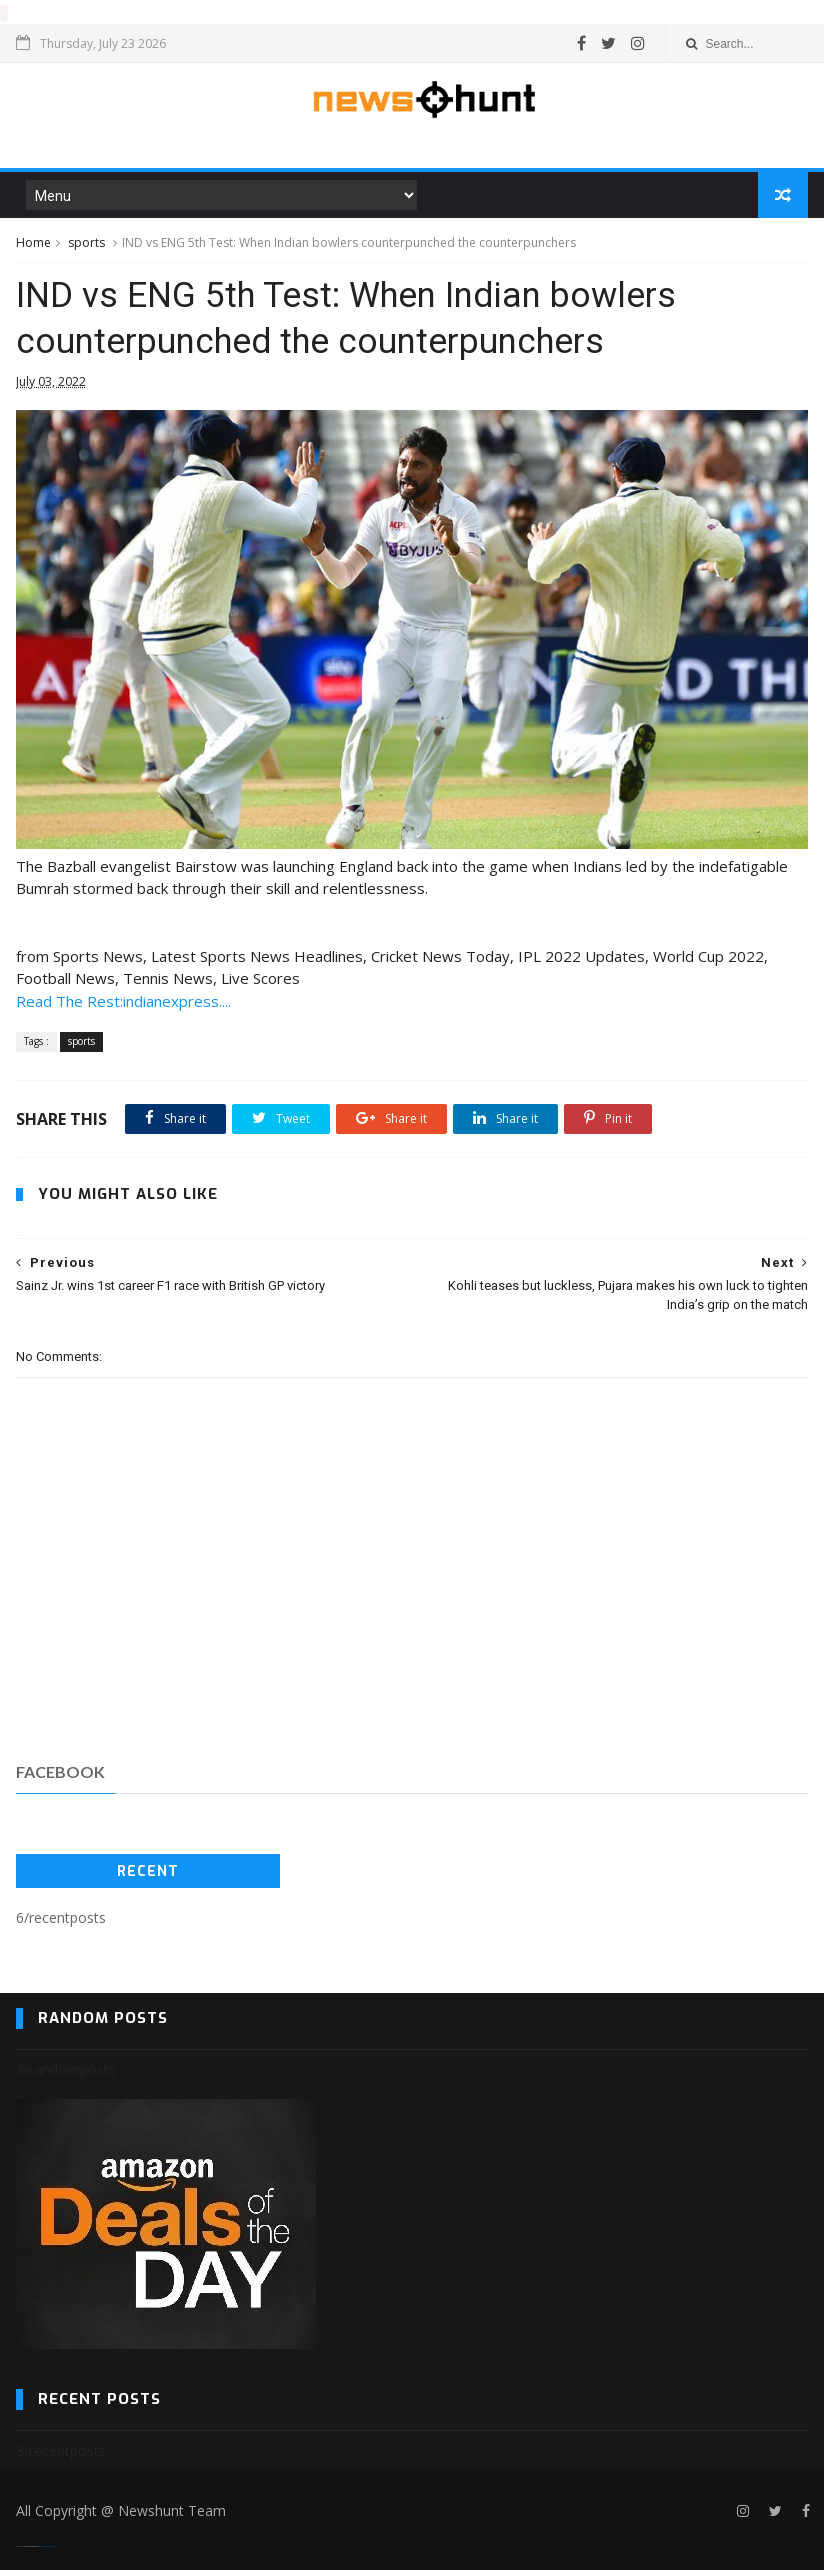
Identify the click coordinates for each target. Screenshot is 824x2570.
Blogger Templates (47, 2545)
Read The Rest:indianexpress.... (123, 1000)
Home (33, 241)
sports (86, 241)
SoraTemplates (28, 2545)
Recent (148, 1870)
